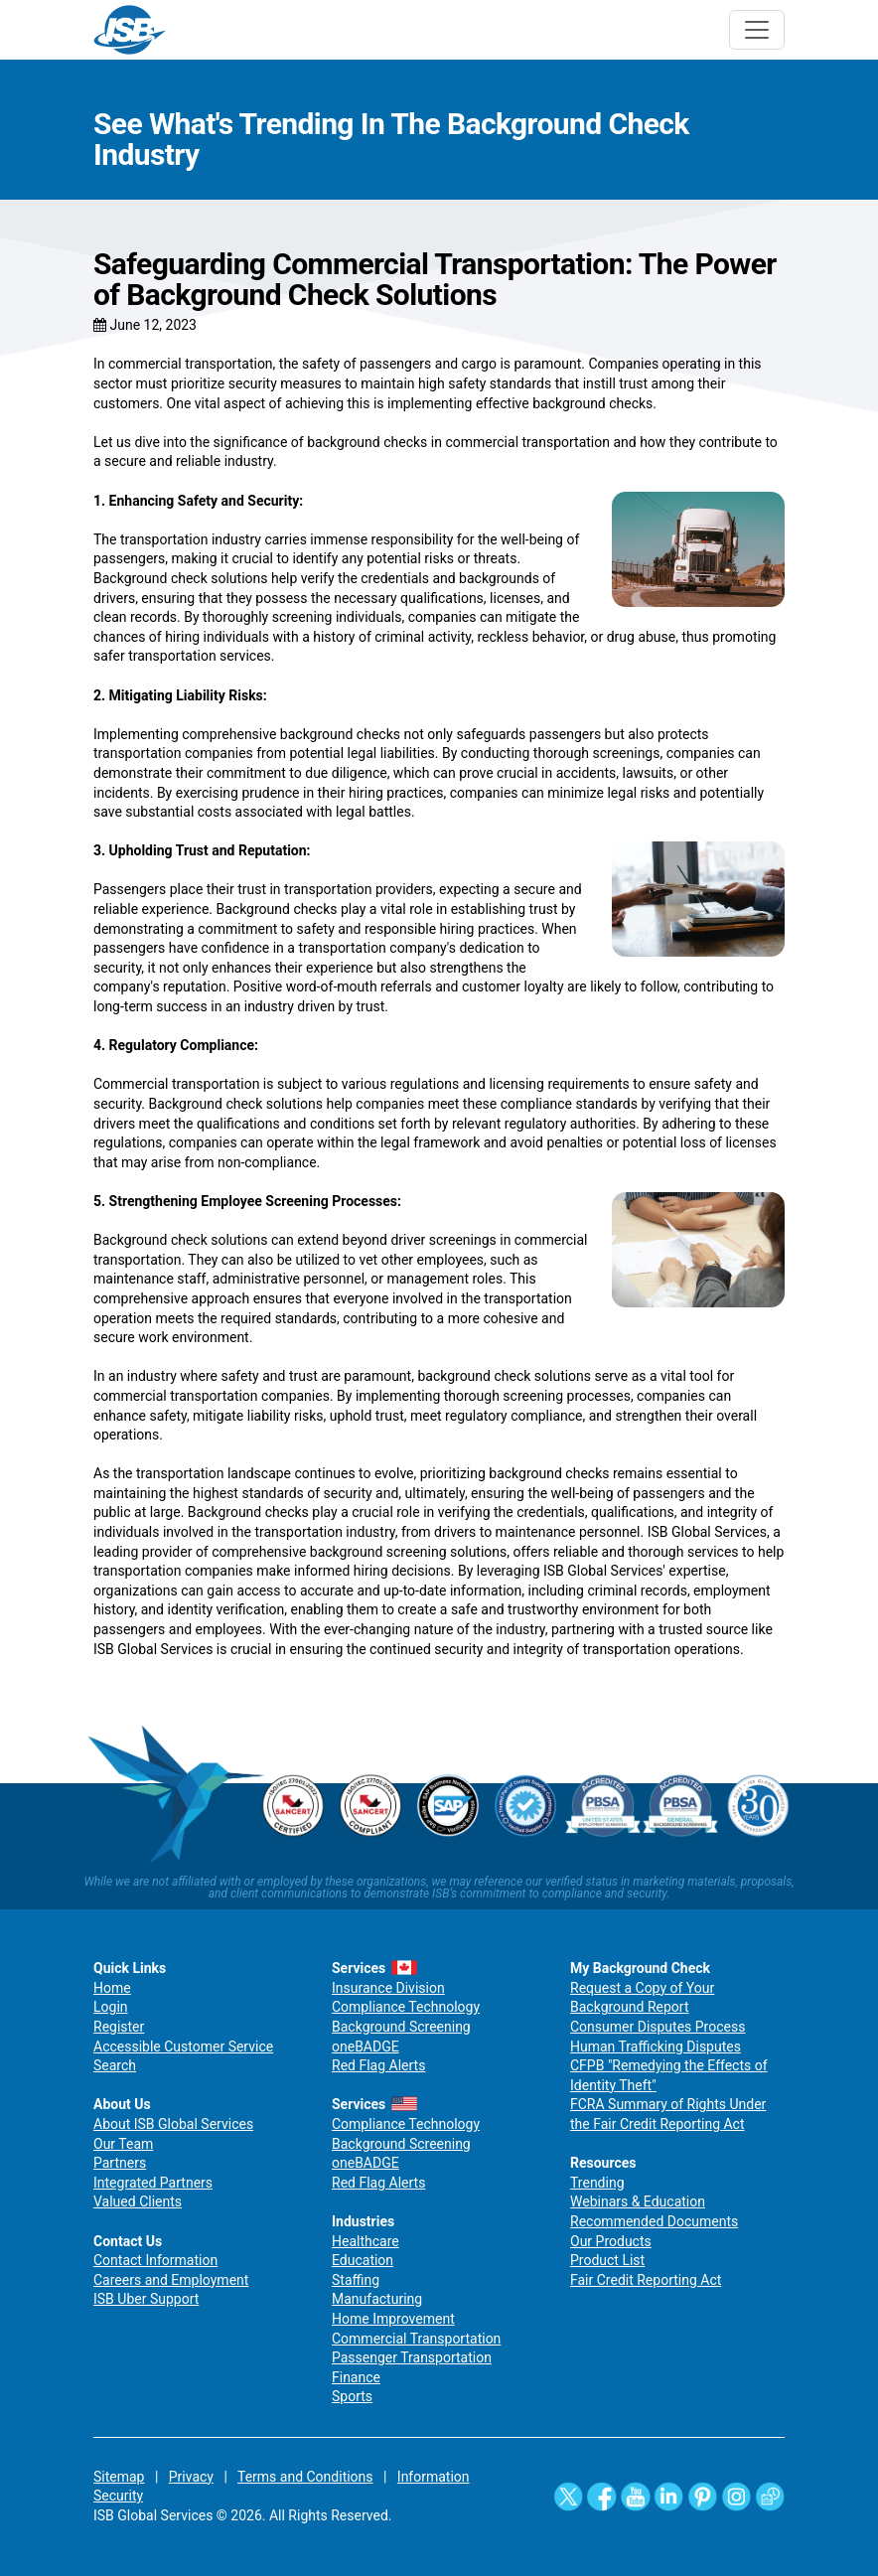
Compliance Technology (406, 2007)
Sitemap (118, 2477)
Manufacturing (377, 2299)
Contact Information (155, 2260)
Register (118, 2027)
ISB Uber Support (146, 2299)
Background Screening (401, 2027)
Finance (356, 2377)
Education (362, 2260)
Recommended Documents (654, 2221)
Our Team (123, 2144)
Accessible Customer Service (183, 2046)
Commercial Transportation (416, 2339)
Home (112, 1988)
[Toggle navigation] (757, 30)
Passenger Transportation (412, 2357)
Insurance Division (388, 1988)
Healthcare (365, 2241)
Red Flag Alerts (378, 2065)
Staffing (355, 2280)
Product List (607, 2260)
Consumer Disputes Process (657, 2027)
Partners (119, 2163)
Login (110, 2007)
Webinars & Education (637, 2201)
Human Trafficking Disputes (655, 2046)
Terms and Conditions (305, 2477)
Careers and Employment (170, 2280)
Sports (352, 2396)
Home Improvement (393, 2319)
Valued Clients (137, 2201)
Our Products (611, 2241)
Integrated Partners (153, 2183)
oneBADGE (365, 2046)
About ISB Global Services (173, 2124)
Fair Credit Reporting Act (645, 2280)
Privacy (191, 2477)
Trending (597, 2183)
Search (114, 2065)
